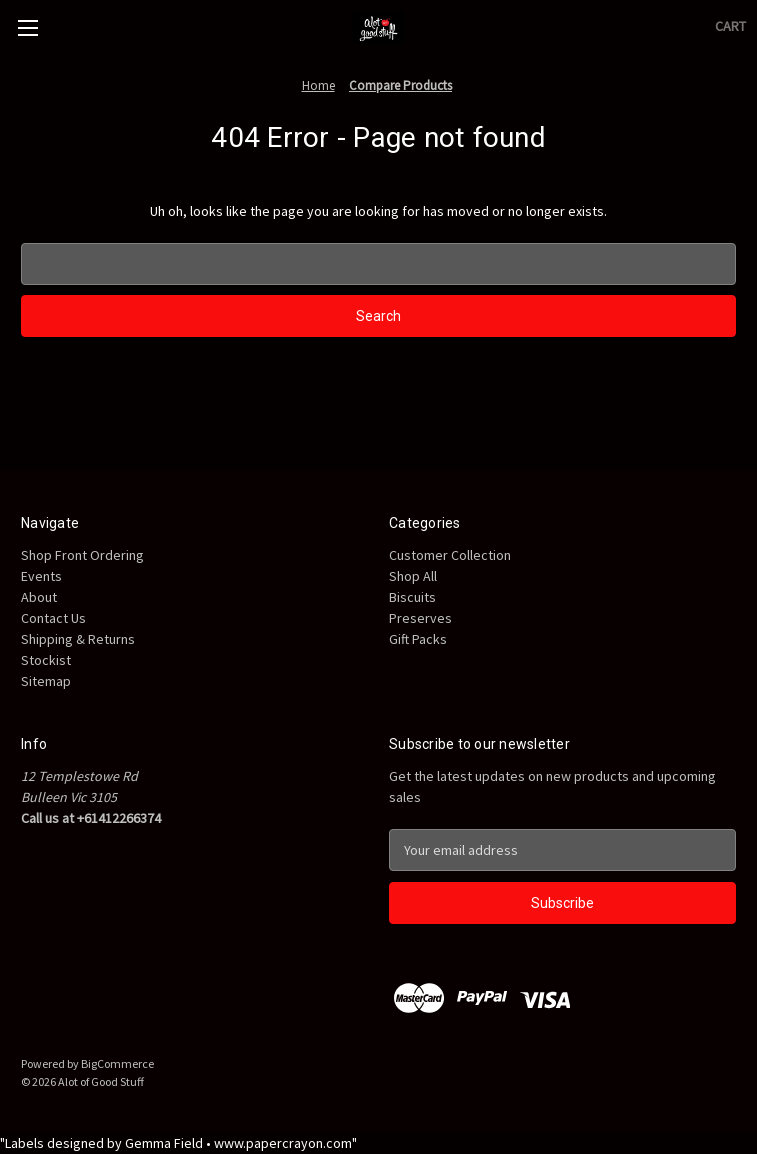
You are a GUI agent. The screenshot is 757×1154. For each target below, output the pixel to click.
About (39, 597)
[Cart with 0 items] (730, 26)
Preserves (420, 618)
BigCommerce (117, 1063)
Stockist (46, 660)
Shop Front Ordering (82, 555)
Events (41, 576)
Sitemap (46, 681)
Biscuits (412, 597)
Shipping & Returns (78, 639)
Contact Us (53, 618)
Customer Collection (450, 555)
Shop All (413, 576)
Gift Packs (418, 639)
